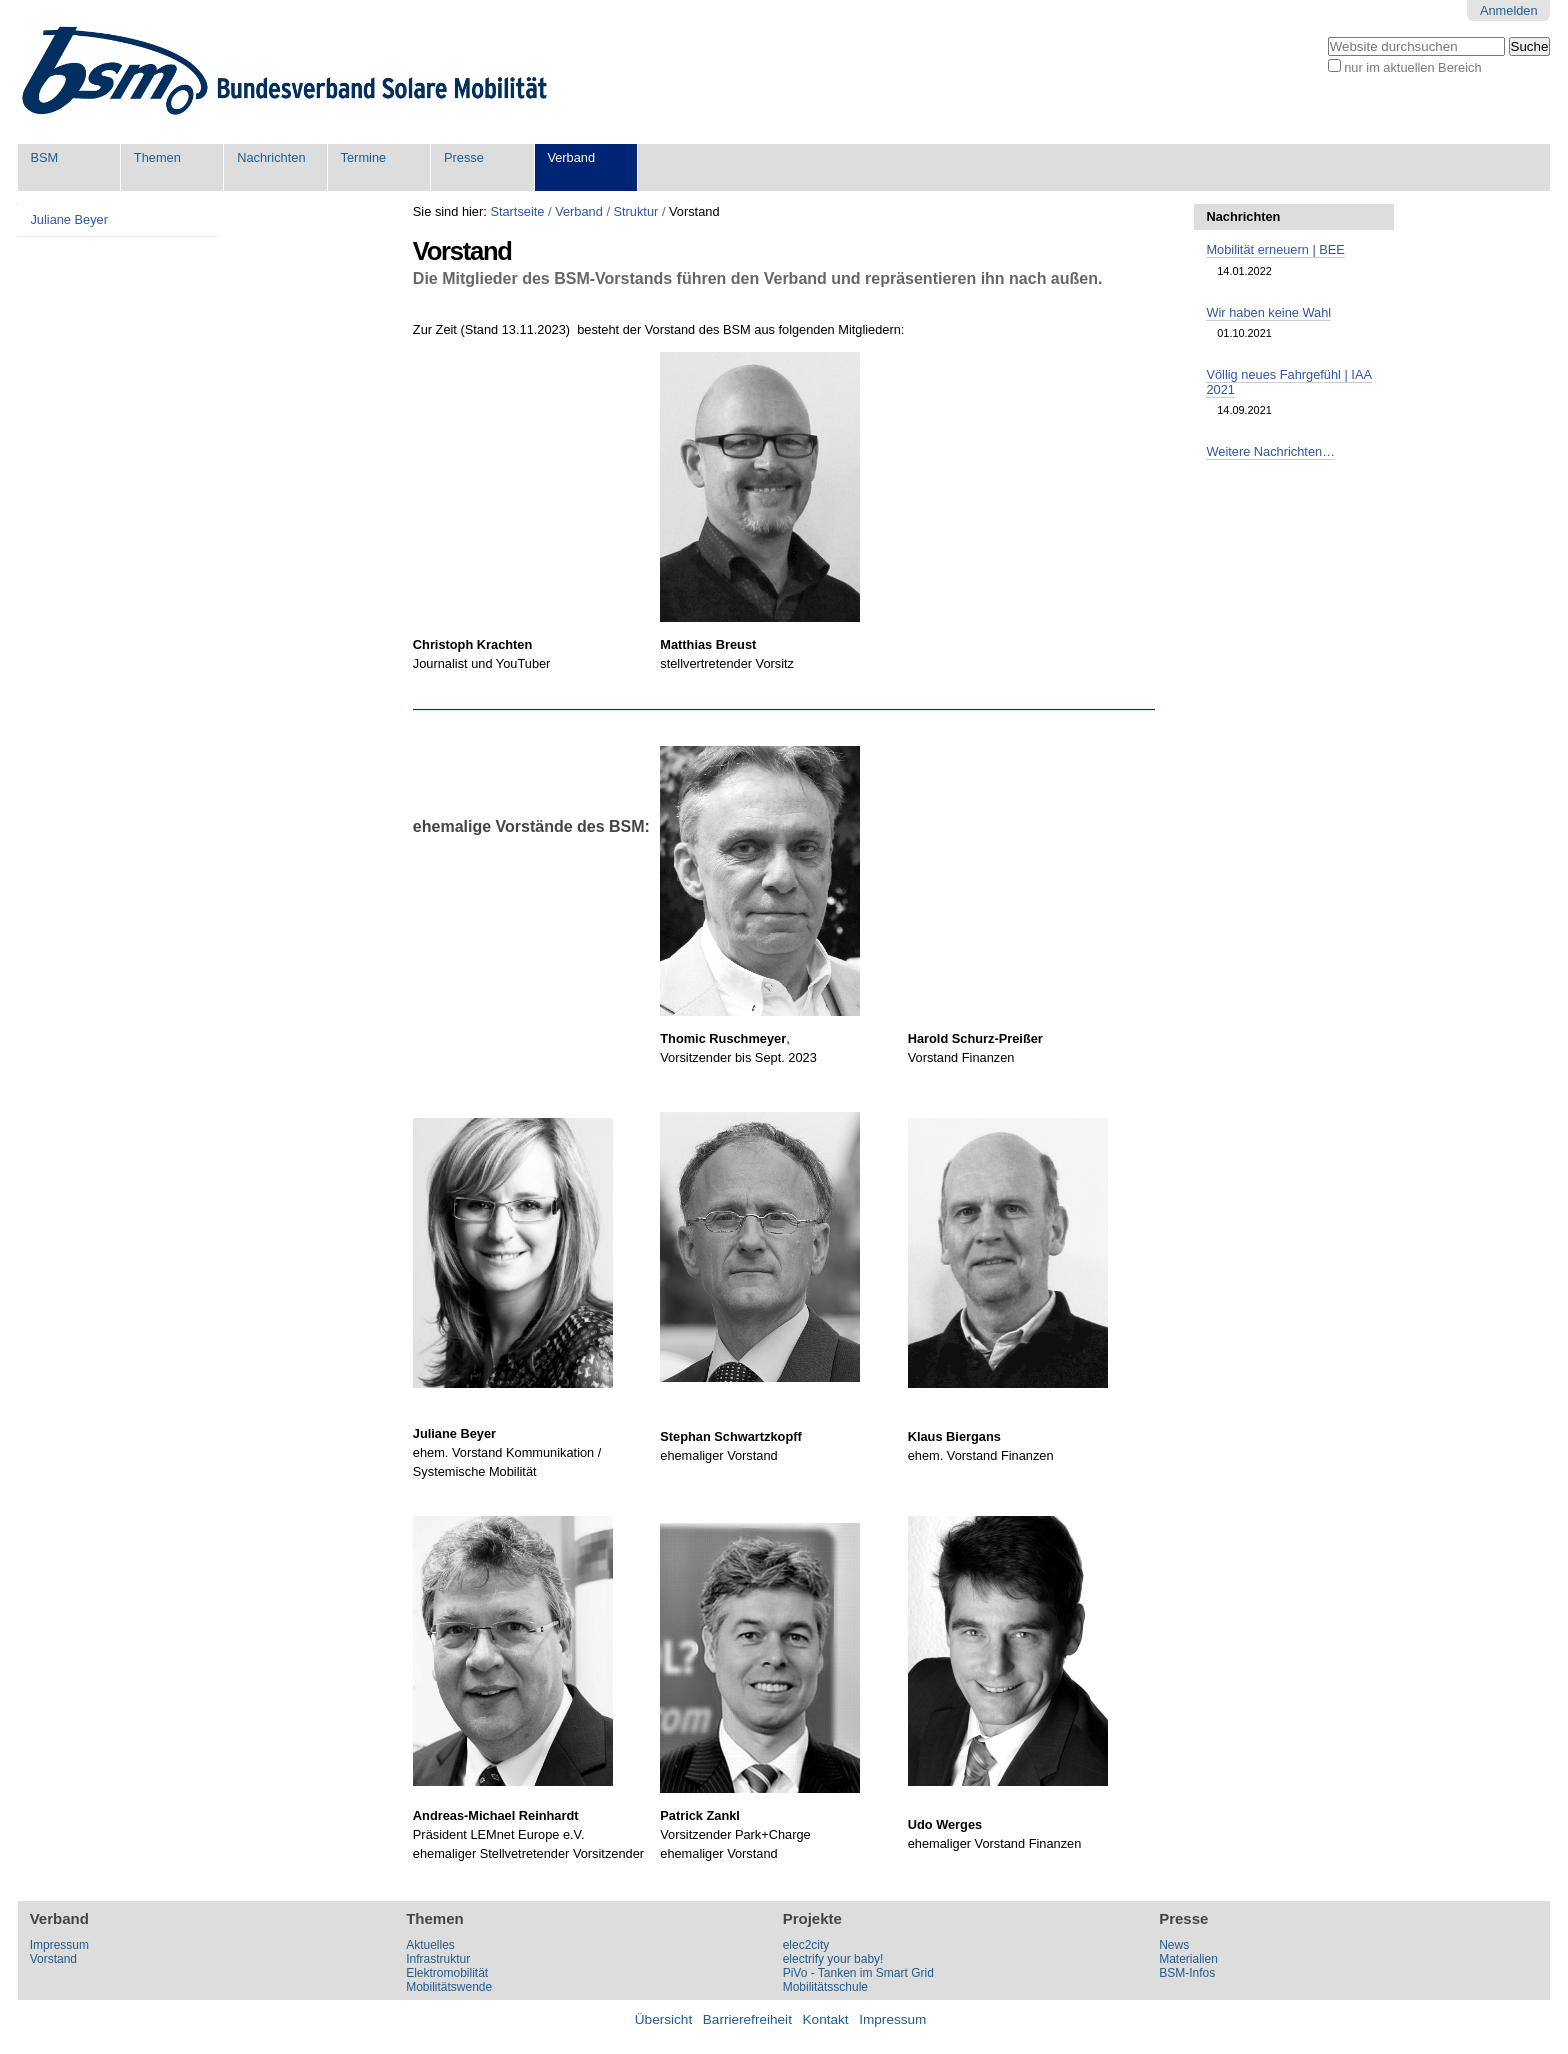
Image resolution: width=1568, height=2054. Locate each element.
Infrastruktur (438, 1959)
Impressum (59, 1945)
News (1174, 1945)
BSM (44, 157)
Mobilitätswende (449, 1987)
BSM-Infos (1187, 1973)
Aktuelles (430, 1945)
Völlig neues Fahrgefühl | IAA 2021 (1289, 382)
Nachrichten (271, 157)
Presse (464, 157)
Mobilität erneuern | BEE (1275, 249)
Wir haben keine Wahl (1268, 312)
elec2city (806, 1945)
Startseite (517, 211)
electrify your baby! (833, 1959)
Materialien (1188, 1959)
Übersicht (663, 2019)
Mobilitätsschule (825, 1987)
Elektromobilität (447, 1973)
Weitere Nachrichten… (1270, 451)
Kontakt (826, 2019)
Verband (571, 157)
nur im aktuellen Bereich (1412, 67)
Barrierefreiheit (747, 2019)
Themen (157, 157)
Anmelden (1509, 10)
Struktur (636, 211)
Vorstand (53, 1959)
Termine (364, 157)
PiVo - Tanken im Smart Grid (858, 1973)
